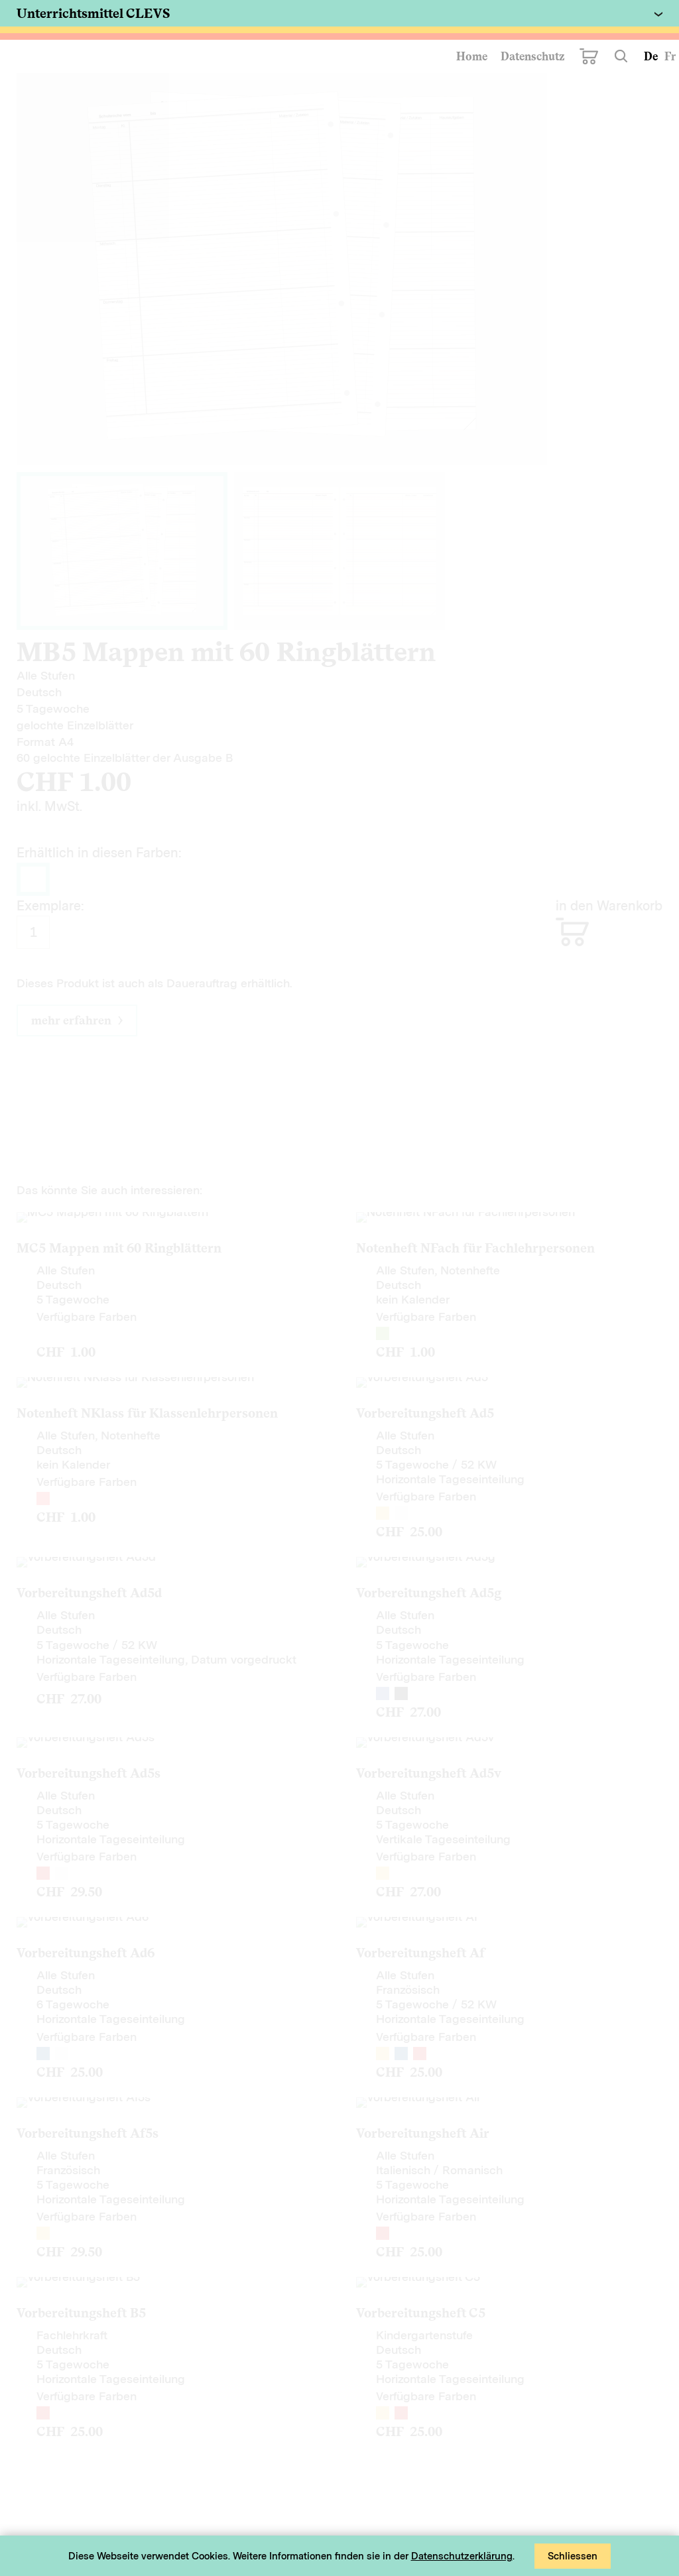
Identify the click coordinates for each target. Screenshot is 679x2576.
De (651, 56)
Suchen (621, 56)
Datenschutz (533, 56)
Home (471, 56)
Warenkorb (589, 56)
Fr (670, 56)
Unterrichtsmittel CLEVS (93, 13)
